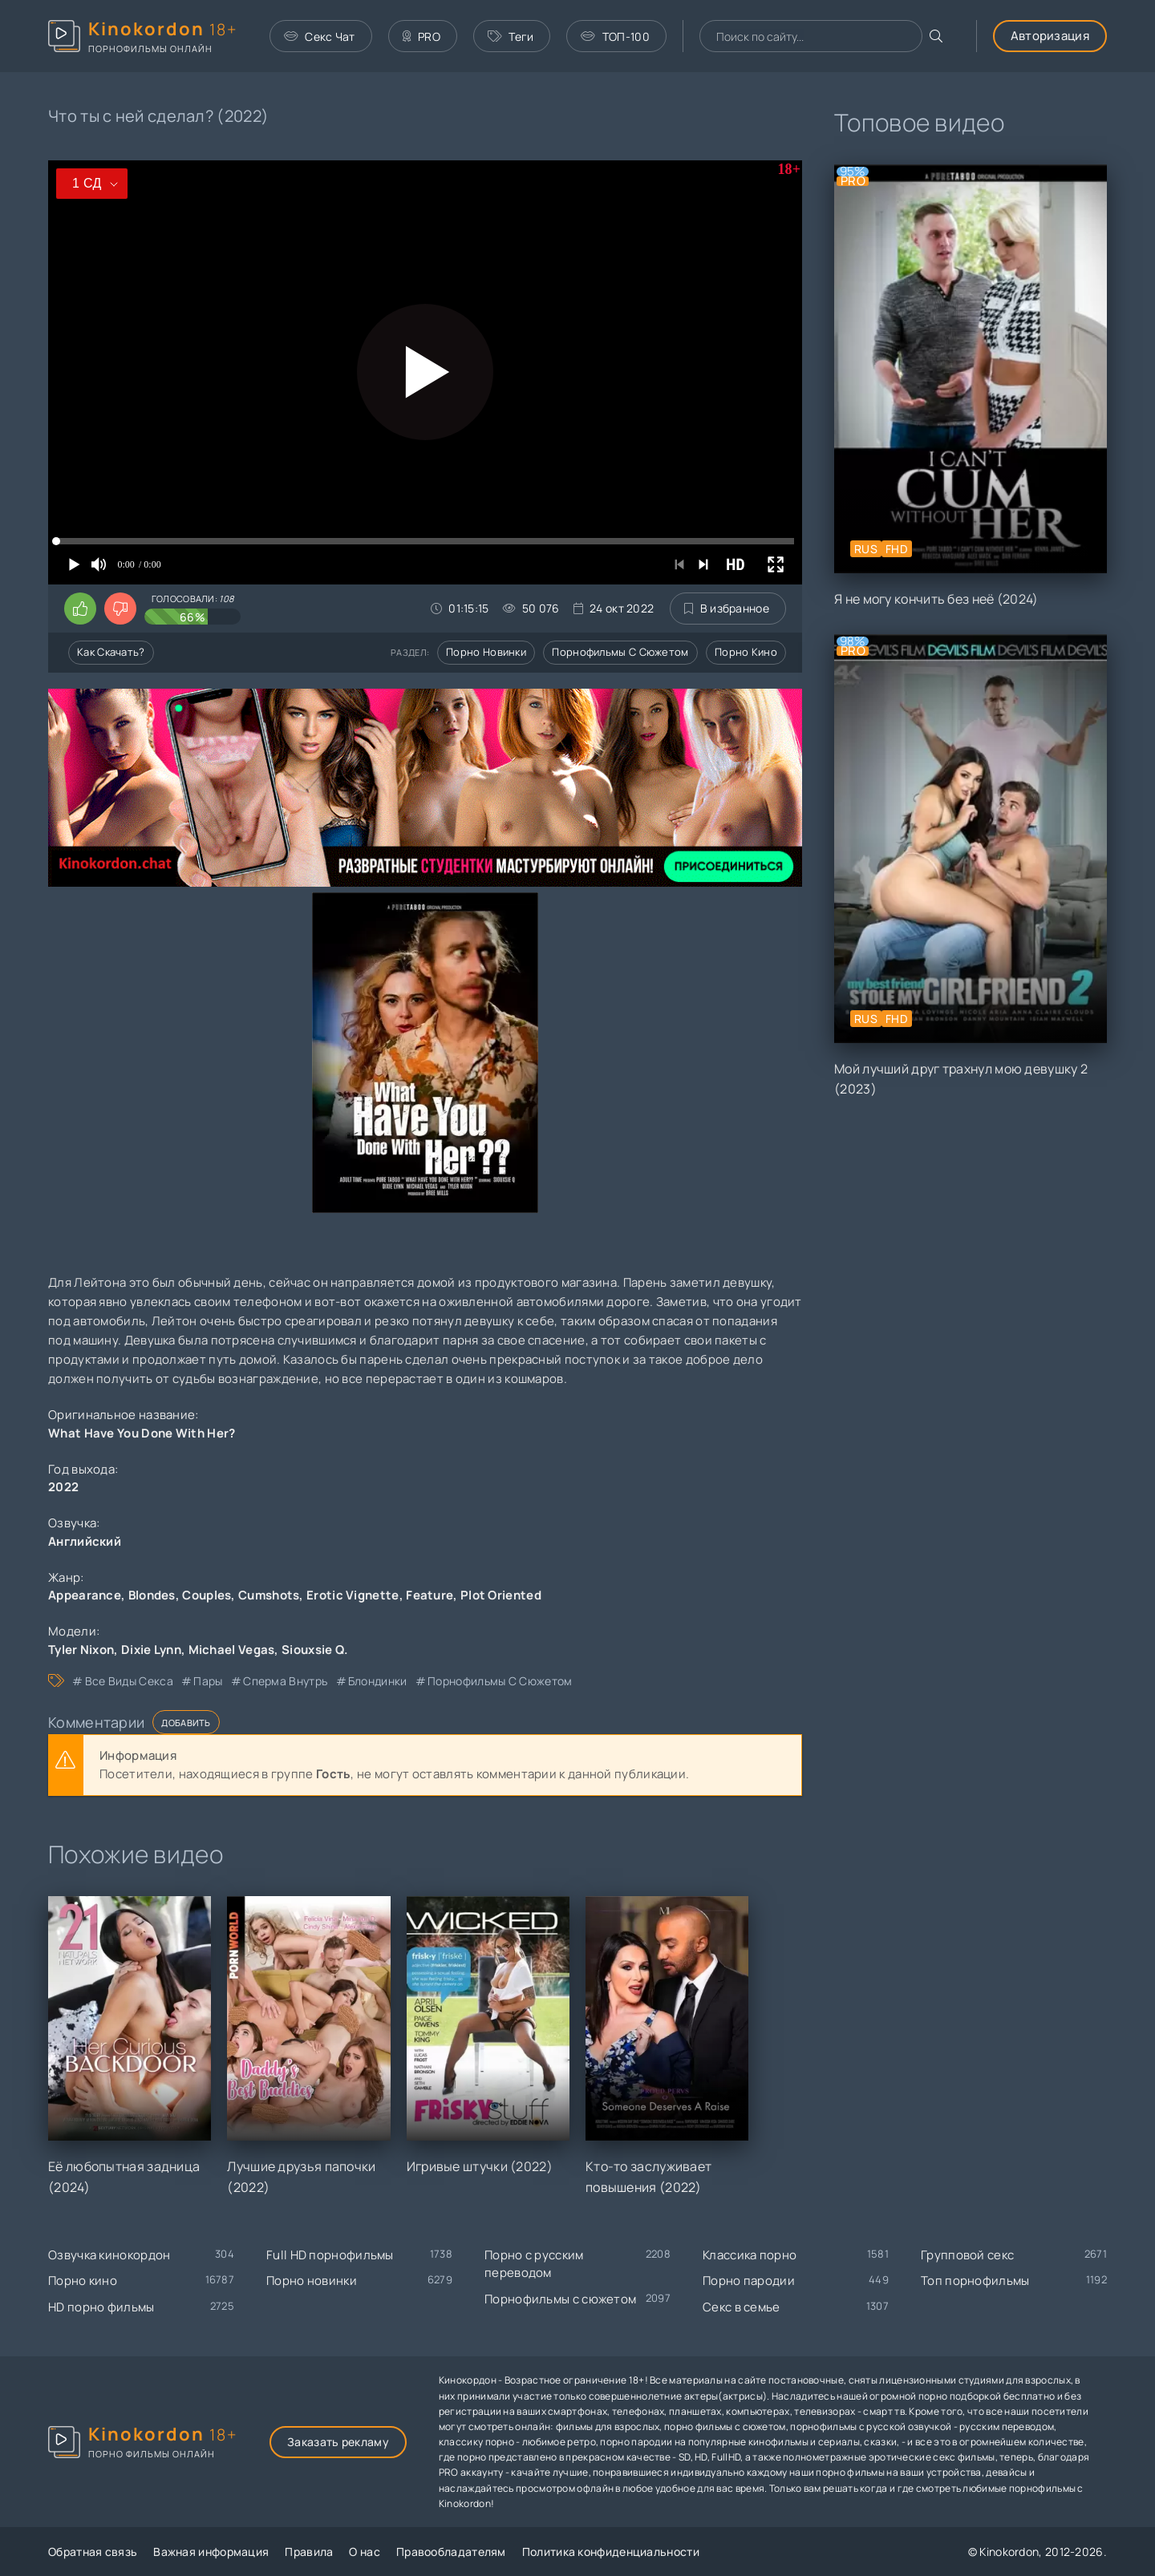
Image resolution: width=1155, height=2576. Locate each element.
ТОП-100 (615, 36)
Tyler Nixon (81, 1649)
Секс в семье (741, 2307)
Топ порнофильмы (975, 2280)
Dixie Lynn (151, 1649)
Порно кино (746, 652)
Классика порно (749, 2254)
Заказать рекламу (338, 2441)
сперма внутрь (285, 1680)
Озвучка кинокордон (109, 2254)
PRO (421, 36)
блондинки (377, 1680)
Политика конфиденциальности (610, 2551)
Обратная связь (92, 2551)
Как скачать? (111, 652)
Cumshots (268, 1595)
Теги (511, 36)
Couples (206, 1595)
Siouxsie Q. (315, 1649)
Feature (429, 1595)
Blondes (152, 1595)
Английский (84, 1541)
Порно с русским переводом (534, 2264)
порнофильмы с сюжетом (500, 1680)
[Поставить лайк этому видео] (80, 608)
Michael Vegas (231, 1649)
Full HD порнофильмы (330, 2254)
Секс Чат (319, 36)
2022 (63, 1486)
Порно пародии (749, 2280)
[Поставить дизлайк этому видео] (120, 608)
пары (207, 1680)
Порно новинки (486, 652)
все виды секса (129, 1680)
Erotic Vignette (352, 1595)
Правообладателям (451, 2551)
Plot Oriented (500, 1595)
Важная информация (211, 2551)
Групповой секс (967, 2254)
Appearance (84, 1595)
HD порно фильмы (101, 2307)
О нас (364, 2551)
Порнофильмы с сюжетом (620, 652)
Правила (309, 2551)
